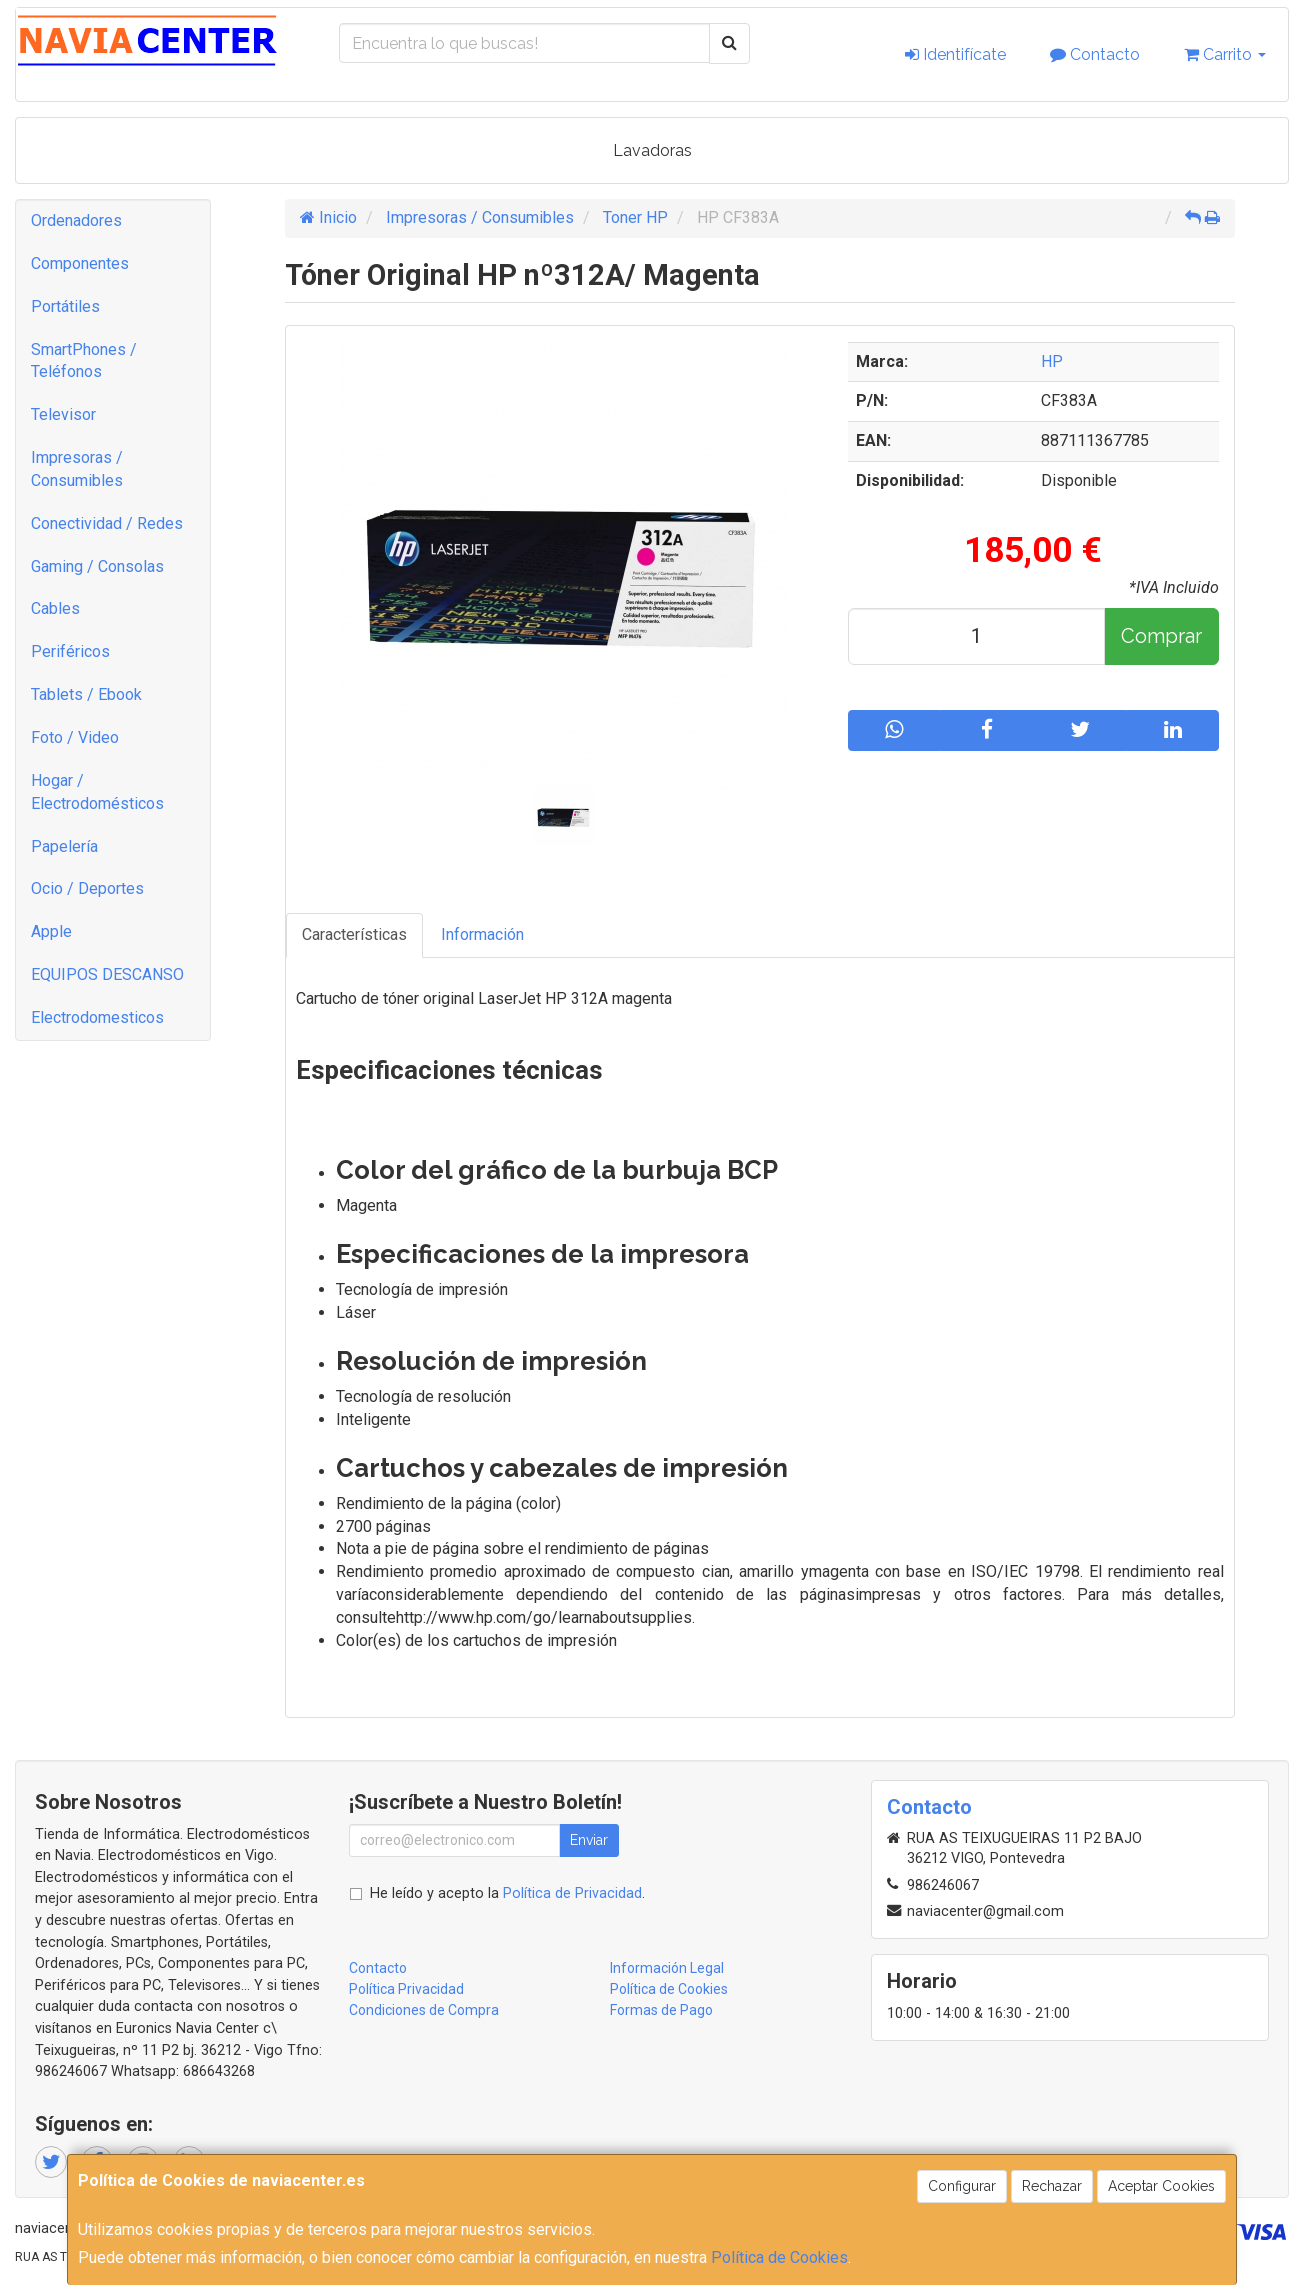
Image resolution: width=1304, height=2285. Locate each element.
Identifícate (955, 54)
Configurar (962, 2186)
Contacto (1095, 54)
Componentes (80, 263)
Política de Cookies (779, 2257)
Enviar (589, 1840)
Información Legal (667, 1968)
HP (1052, 361)
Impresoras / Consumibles (77, 469)
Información (482, 934)
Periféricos (70, 651)
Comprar (1161, 636)
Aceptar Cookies (1161, 2186)
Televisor (63, 414)
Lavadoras (652, 150)
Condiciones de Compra (424, 2010)
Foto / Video (75, 737)
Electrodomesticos (97, 1017)
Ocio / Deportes (87, 888)
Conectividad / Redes (107, 523)
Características (354, 934)
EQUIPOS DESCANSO (107, 974)
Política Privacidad (406, 1989)
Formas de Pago (661, 2010)
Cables (55, 608)
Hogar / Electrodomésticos (97, 792)
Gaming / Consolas (97, 566)
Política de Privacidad (572, 1893)
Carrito (1225, 54)
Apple (51, 931)
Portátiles (65, 306)
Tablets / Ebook (86, 694)
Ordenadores (76, 220)
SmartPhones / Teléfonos (84, 361)
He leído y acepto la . (507, 1893)
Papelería (64, 846)
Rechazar (1052, 2186)
